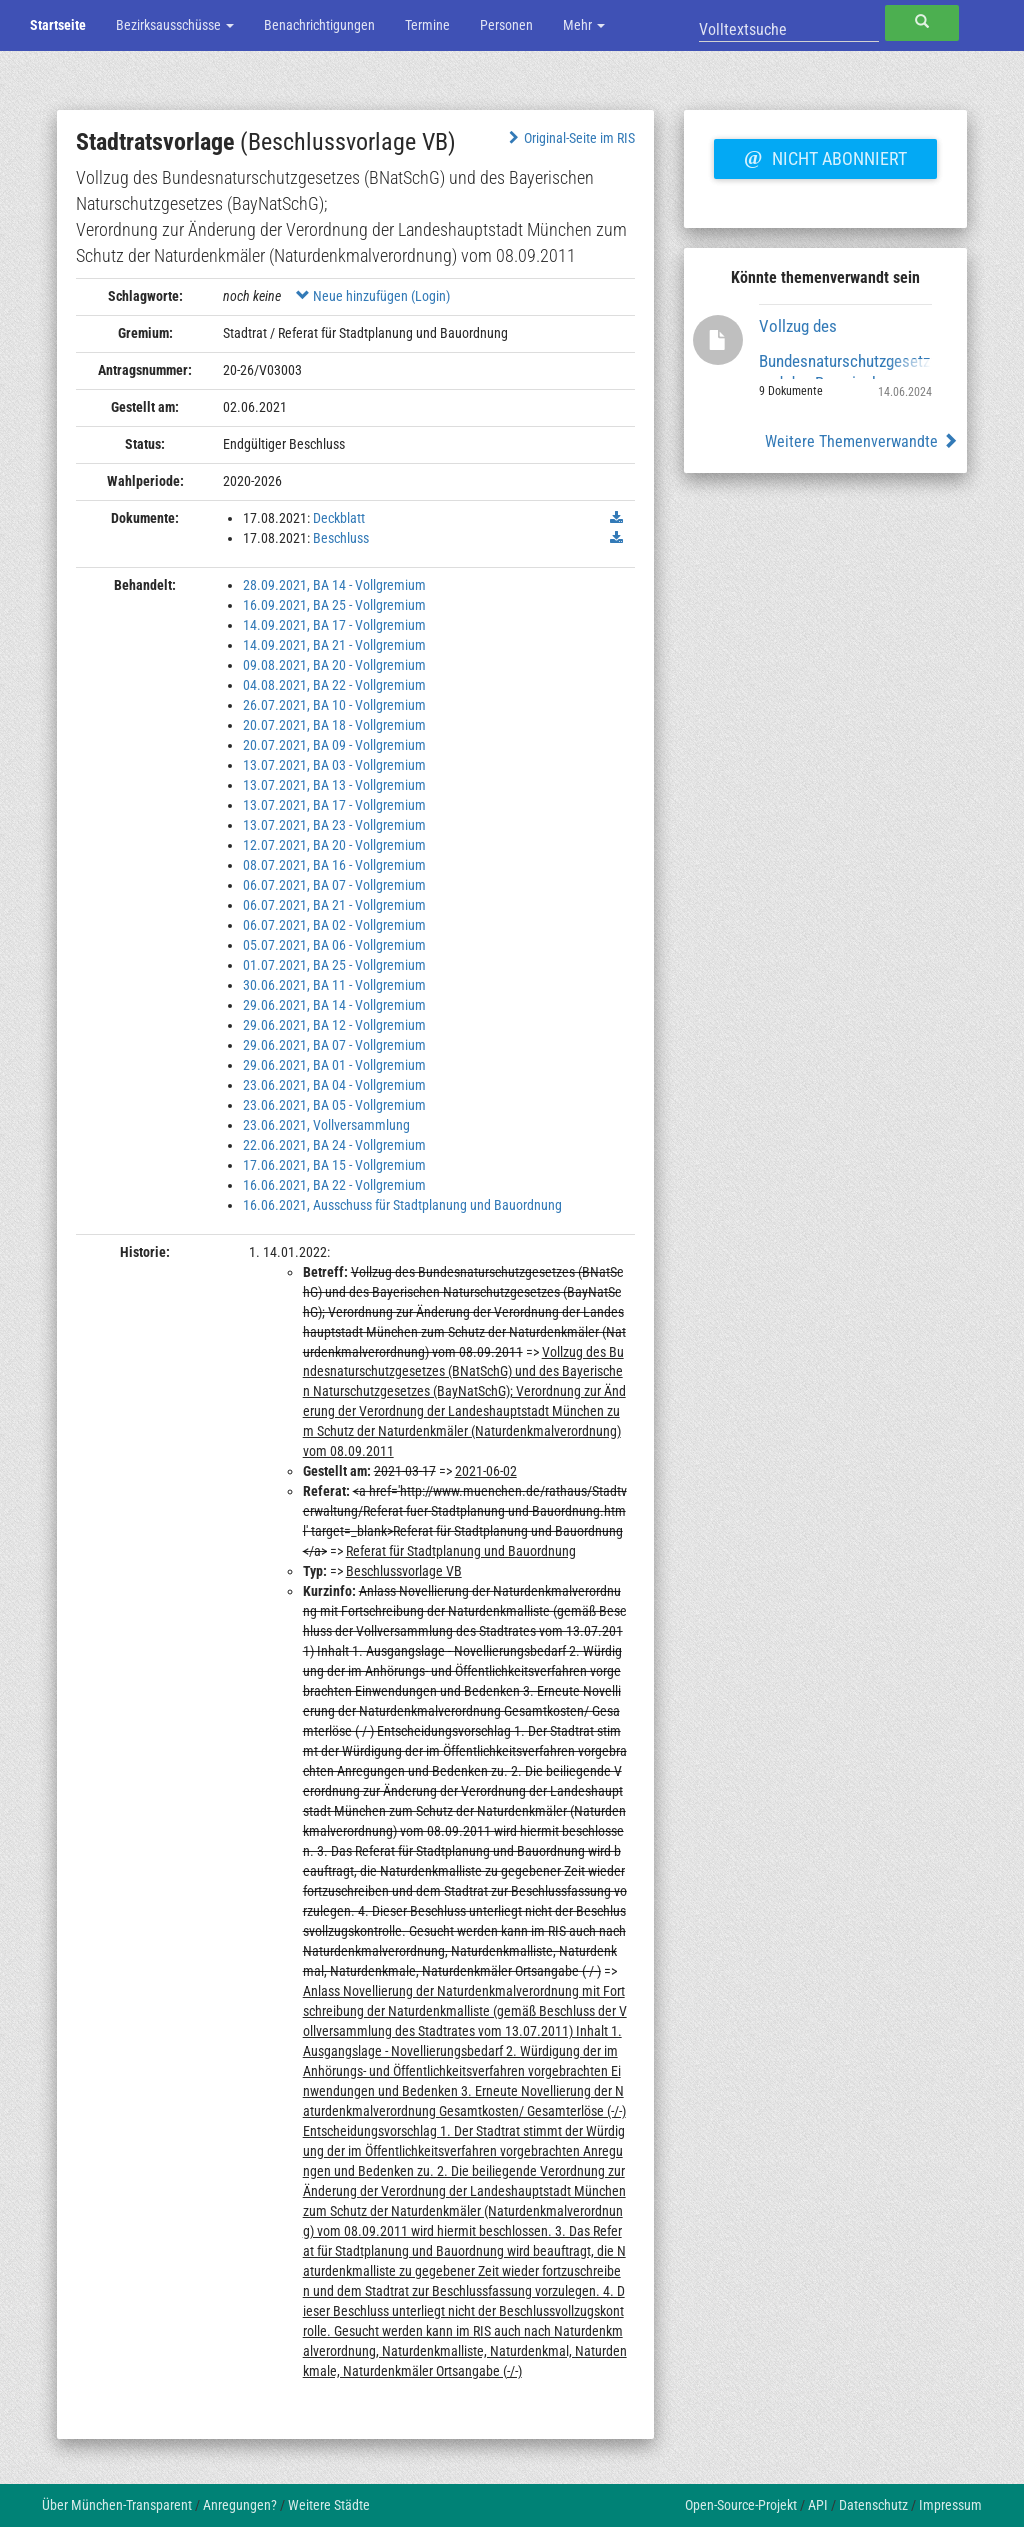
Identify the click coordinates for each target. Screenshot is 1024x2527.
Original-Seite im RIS (569, 138)
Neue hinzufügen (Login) (373, 296)
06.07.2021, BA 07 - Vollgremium (334, 885)
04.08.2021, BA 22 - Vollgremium (334, 685)
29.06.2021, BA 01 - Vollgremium (334, 1065)
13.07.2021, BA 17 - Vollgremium (334, 805)
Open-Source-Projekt (741, 2505)
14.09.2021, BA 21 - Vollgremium (334, 645)
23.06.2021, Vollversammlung (326, 1125)
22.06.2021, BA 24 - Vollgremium (334, 1145)
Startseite (58, 25)
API (818, 2505)
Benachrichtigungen (319, 25)
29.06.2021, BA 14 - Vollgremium (334, 1005)
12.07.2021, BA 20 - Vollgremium (334, 845)
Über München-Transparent (117, 2505)
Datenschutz (873, 2505)
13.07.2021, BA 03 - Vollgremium (334, 765)
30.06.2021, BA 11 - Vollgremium (334, 985)
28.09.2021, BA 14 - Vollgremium (334, 585)
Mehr (584, 25)
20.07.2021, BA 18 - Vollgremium (334, 725)
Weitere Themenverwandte (861, 441)
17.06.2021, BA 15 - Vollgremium (334, 1165)
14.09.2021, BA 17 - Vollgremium (334, 625)
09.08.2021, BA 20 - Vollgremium (334, 665)
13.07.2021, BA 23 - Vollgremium (334, 825)
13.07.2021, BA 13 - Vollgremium (334, 785)
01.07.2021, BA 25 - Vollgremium (334, 965)
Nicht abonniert (825, 156)
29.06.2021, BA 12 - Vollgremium (334, 1025)
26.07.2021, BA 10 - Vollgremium (334, 705)
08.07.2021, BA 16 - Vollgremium (334, 865)
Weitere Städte (329, 2505)
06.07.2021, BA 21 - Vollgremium (334, 905)
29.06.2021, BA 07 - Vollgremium (334, 1045)
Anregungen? (240, 2505)
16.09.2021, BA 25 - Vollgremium (334, 605)
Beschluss (341, 538)
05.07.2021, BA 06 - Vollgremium (334, 945)
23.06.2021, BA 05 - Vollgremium (334, 1105)
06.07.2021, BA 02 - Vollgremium (334, 925)
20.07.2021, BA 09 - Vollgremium (334, 745)
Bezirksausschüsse (175, 25)
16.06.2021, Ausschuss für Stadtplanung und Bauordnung (402, 1205)
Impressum (950, 2505)
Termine (427, 25)
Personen (506, 25)
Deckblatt (339, 518)
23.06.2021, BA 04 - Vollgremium (334, 1085)
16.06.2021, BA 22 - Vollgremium (334, 1185)
